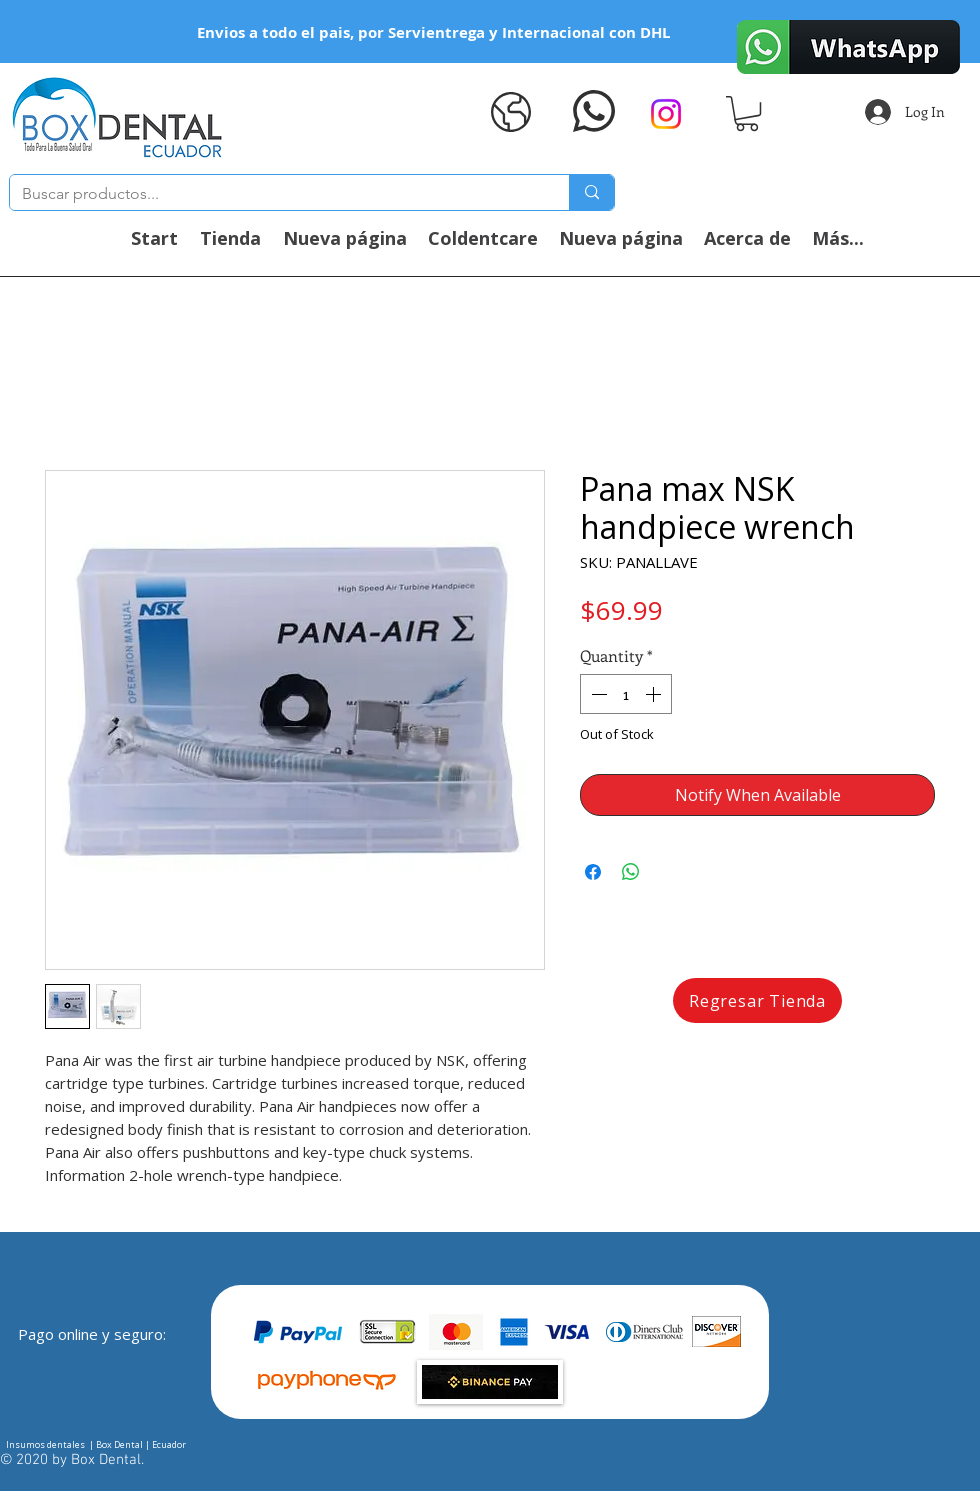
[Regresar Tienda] (757, 1000)
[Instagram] (666, 114)
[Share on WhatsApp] (631, 872)
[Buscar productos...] (274, 194)
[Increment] (655, 694)
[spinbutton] (626, 694)
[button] (747, 113)
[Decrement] (597, 694)
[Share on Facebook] (593, 872)
